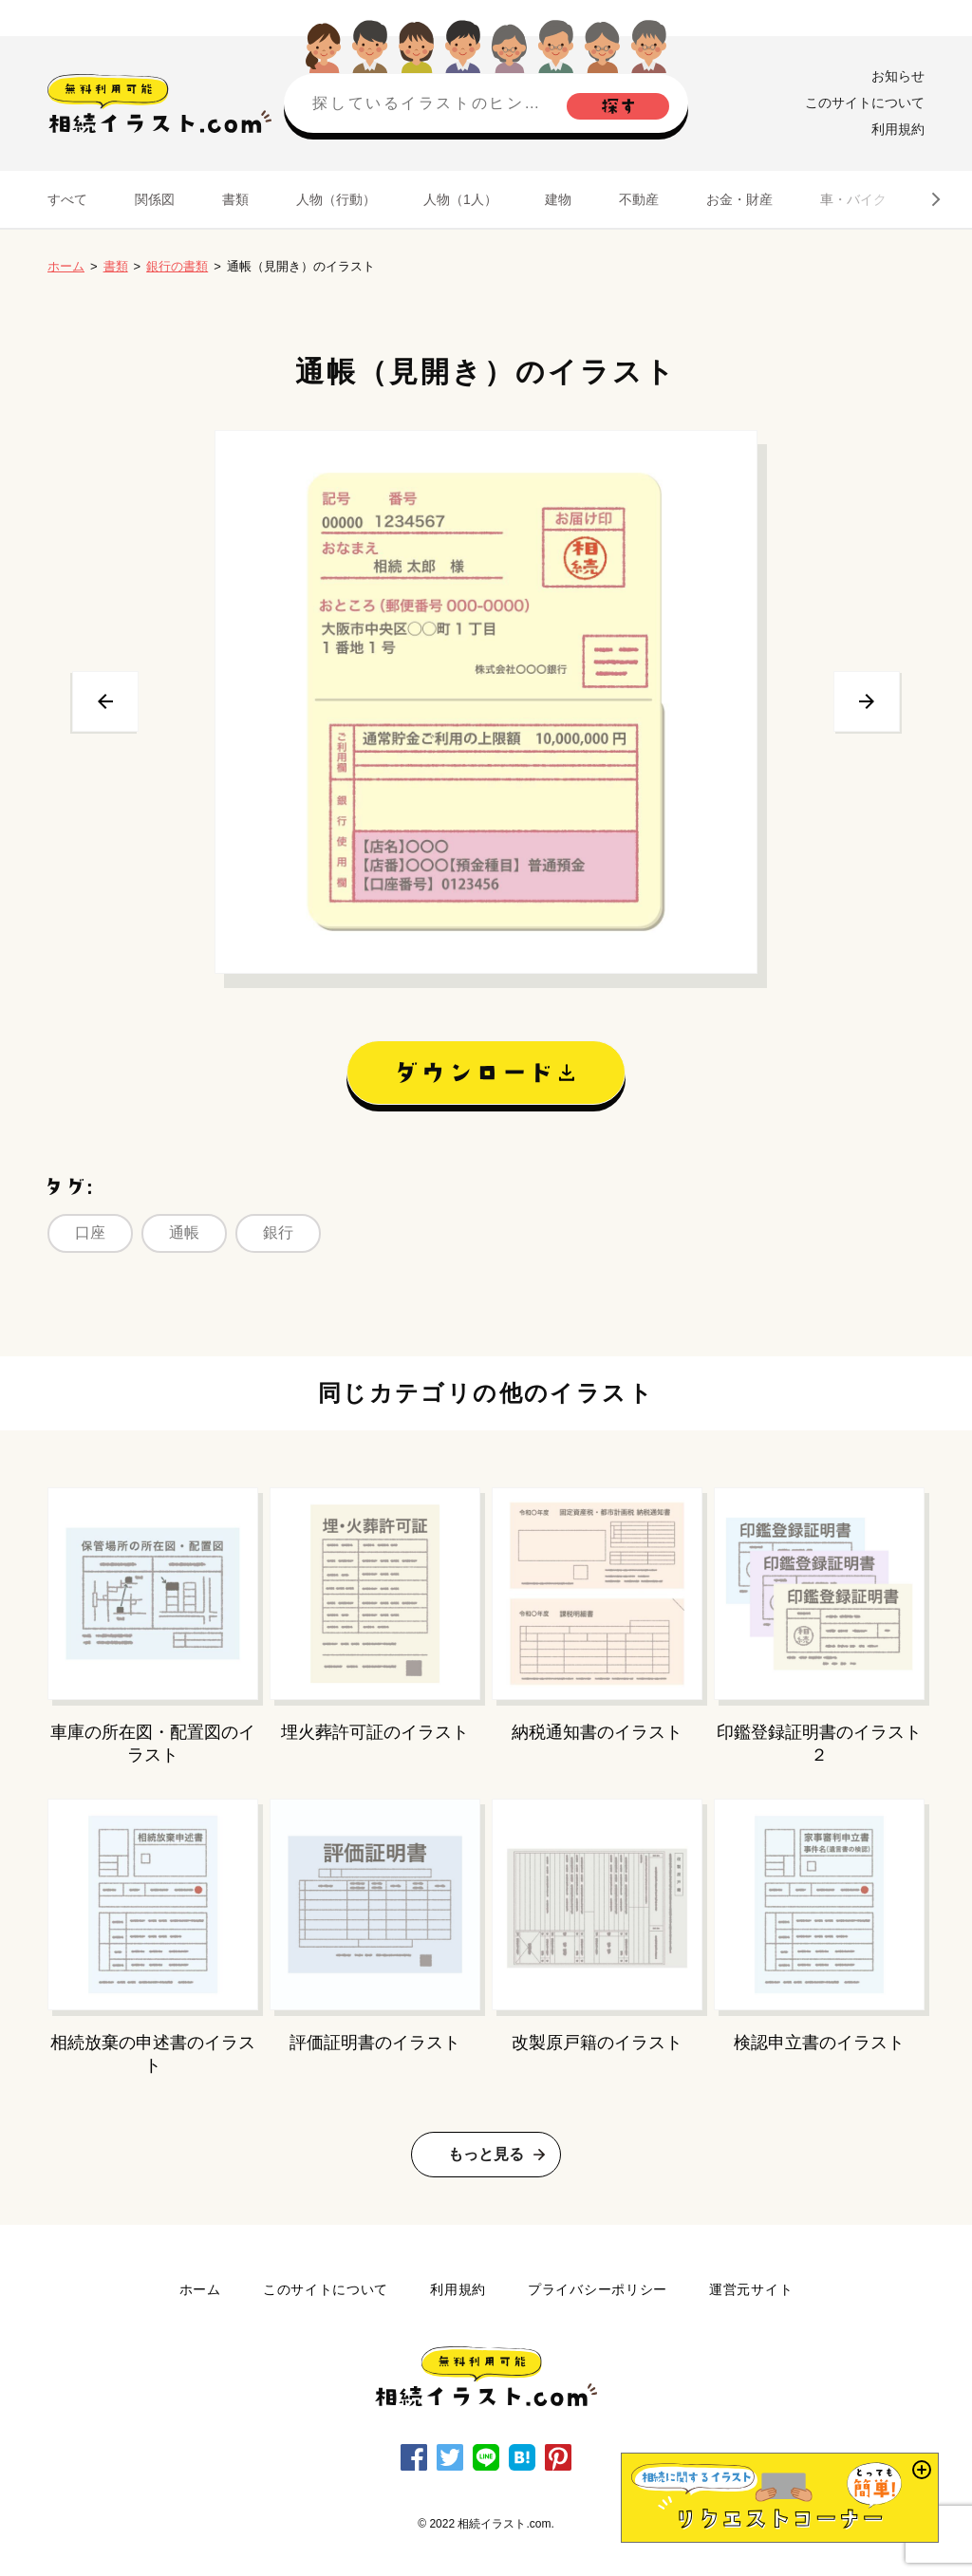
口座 (90, 1232)
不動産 (639, 199)
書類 (235, 199)
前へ (105, 701)
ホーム (65, 266)
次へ (866, 701)
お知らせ (898, 76)
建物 (558, 199)
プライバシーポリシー (597, 2289)
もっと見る (486, 2154)
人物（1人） (460, 199)
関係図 (155, 199)
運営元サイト (751, 2289)
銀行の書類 (177, 266)
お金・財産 (739, 199)
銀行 (278, 1232)
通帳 (184, 1232)
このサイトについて (865, 102)
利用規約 (898, 129)
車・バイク (853, 199)
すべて (67, 199)
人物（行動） (336, 199)
